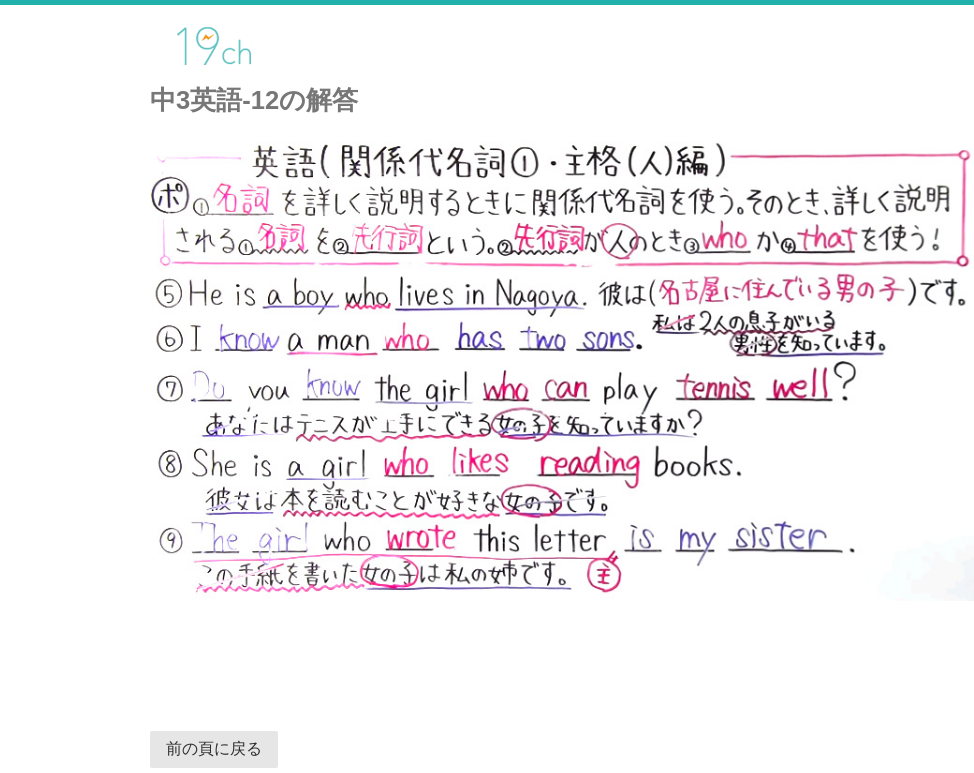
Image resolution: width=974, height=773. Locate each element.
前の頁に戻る (214, 748)
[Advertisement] (390, 656)
